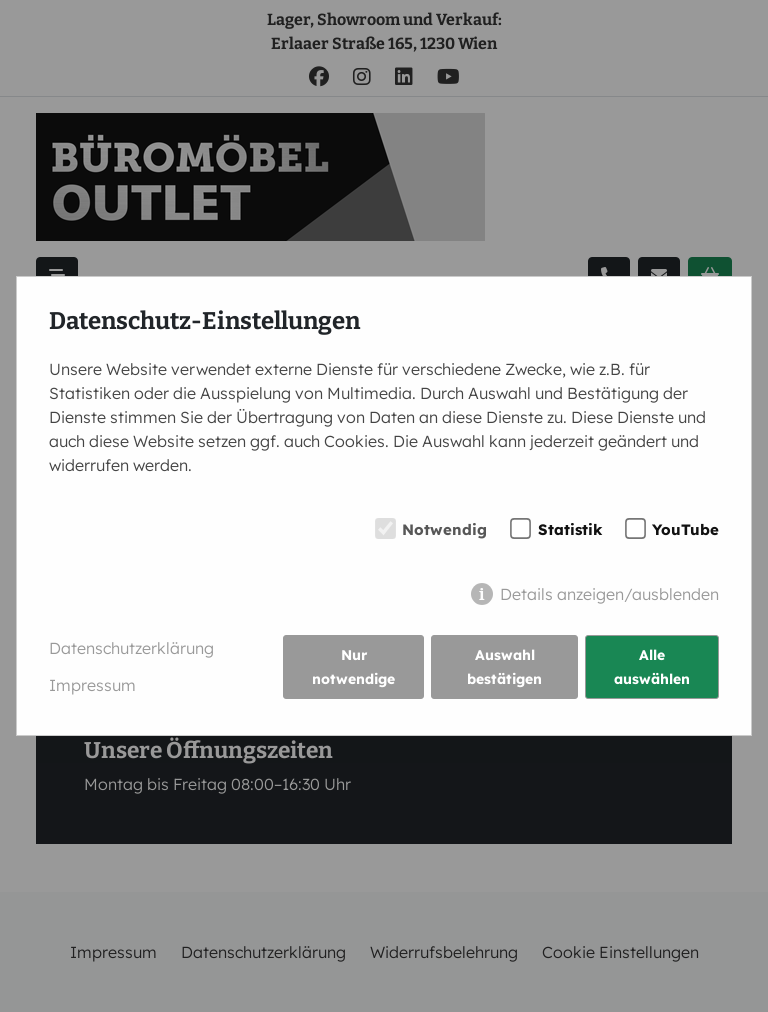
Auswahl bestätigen (504, 667)
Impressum (92, 685)
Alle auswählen (652, 667)
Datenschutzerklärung (131, 648)
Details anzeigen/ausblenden (609, 594)
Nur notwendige (353, 667)
